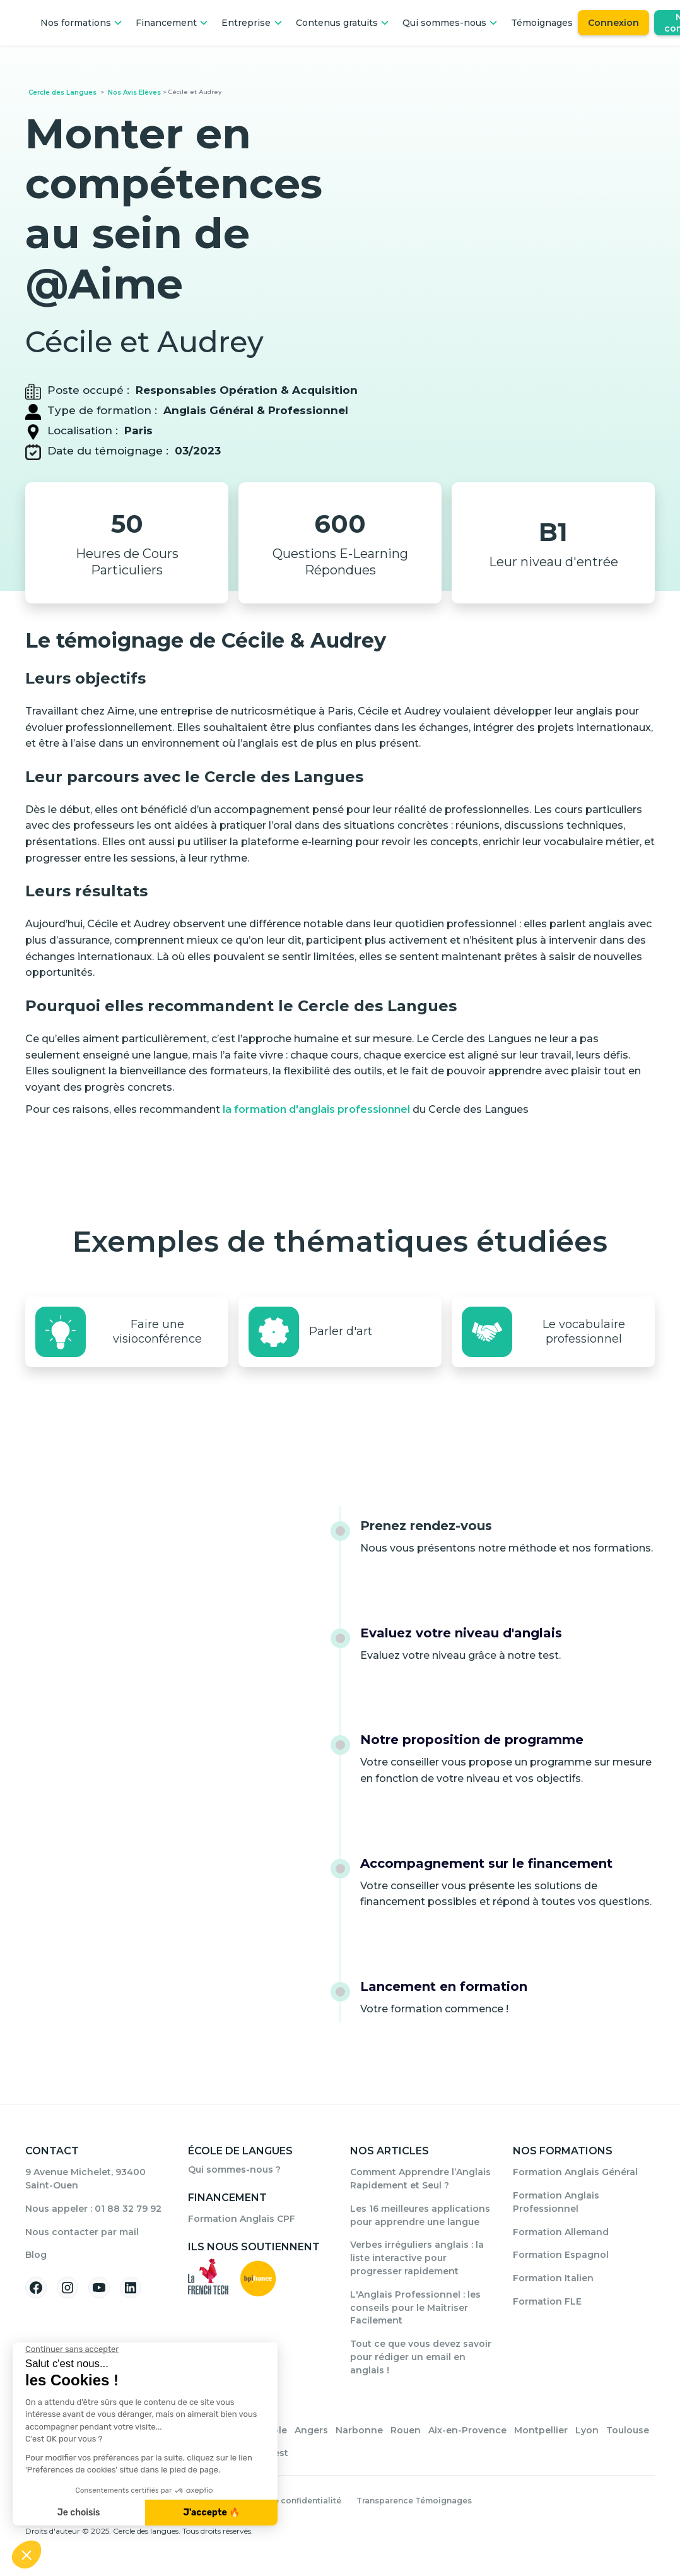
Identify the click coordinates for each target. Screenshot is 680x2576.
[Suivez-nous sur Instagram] (67, 2287)
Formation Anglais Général (575, 2172)
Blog (36, 2254)
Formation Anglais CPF (241, 2218)
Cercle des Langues (62, 92)
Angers (311, 2430)
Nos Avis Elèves (134, 92)
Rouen (405, 2430)
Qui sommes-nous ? (234, 2169)
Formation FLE (547, 2301)
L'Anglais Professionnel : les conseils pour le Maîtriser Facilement (415, 2308)
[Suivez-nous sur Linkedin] (130, 2287)
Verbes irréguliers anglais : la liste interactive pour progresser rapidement (417, 2258)
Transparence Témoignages (414, 2500)
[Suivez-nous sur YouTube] (99, 2287)
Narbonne (359, 2430)
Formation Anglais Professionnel (556, 2202)
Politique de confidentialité (284, 2500)
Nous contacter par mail (82, 2232)
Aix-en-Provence (467, 2430)
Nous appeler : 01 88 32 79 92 (93, 2208)
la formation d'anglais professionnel (316, 1109)
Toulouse (627, 2430)
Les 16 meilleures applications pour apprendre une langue (420, 2215)
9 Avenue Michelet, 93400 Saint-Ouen (85, 2178)
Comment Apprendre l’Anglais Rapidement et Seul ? (420, 2178)
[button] (81, 22)
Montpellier (541, 2430)
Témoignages (542, 22)
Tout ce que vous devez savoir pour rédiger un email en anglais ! (420, 2357)
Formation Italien (553, 2278)
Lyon (587, 2430)
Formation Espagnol (561, 2254)
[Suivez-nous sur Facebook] (36, 2287)
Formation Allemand (561, 2232)
